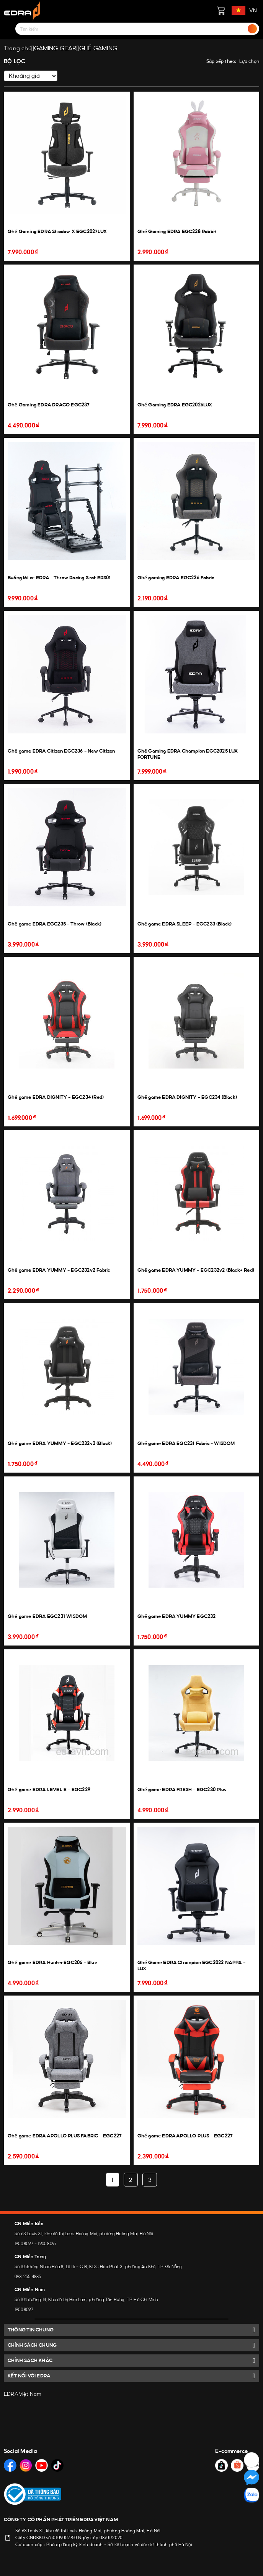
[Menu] (8, 28)
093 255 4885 (28, 2276)
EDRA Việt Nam (23, 2394)
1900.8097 (24, 2244)
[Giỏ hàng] (221, 10)
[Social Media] (10, 2465)
